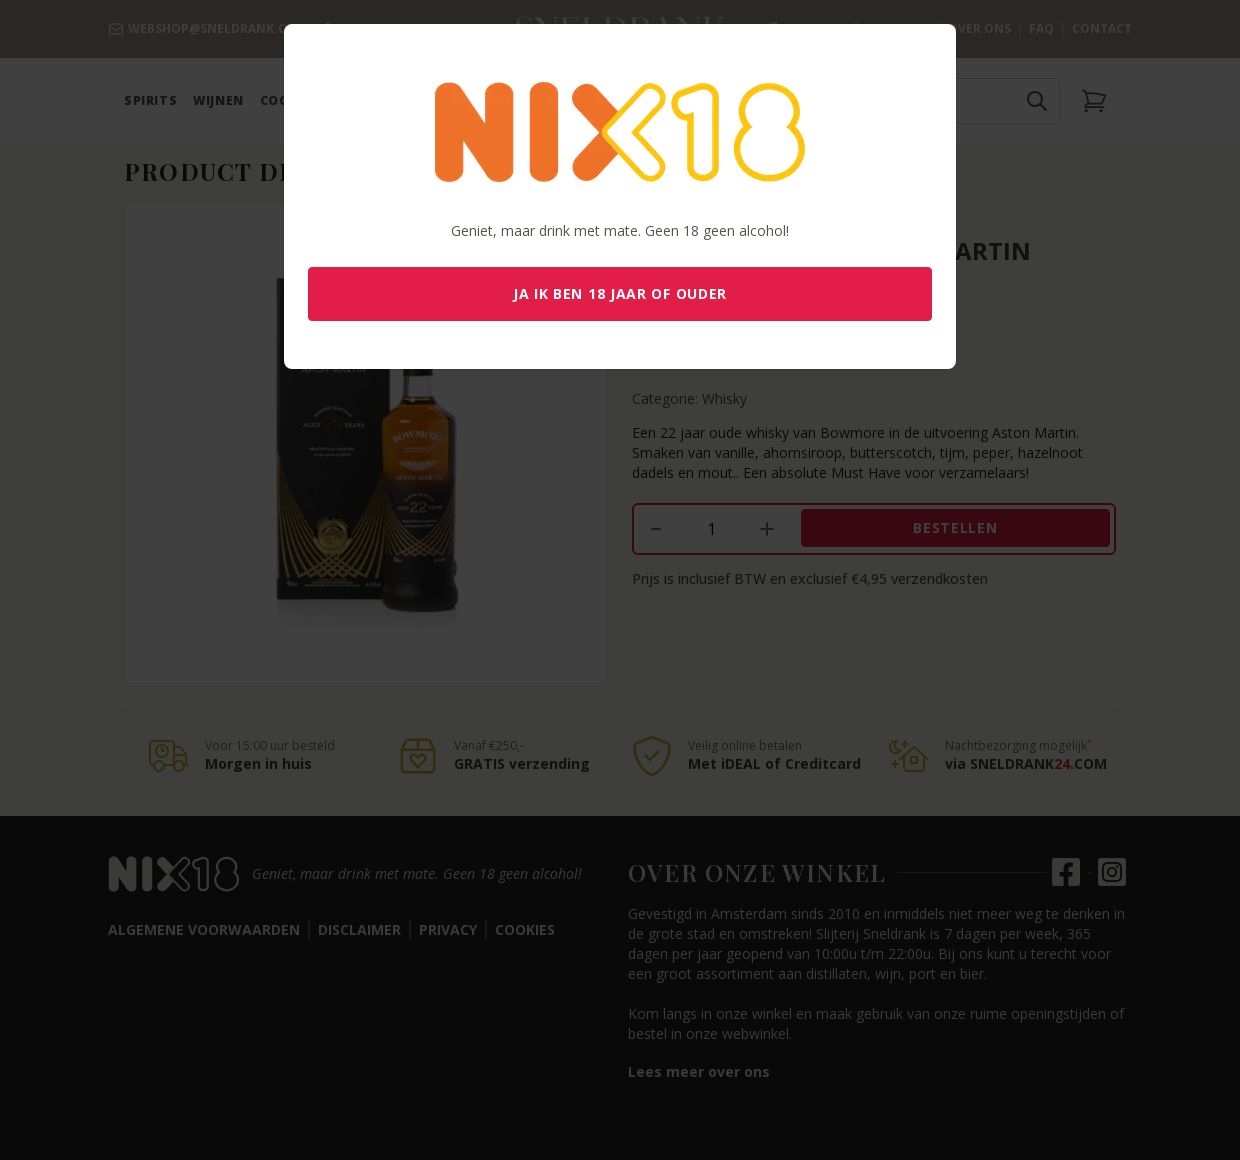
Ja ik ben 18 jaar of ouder (620, 293)
